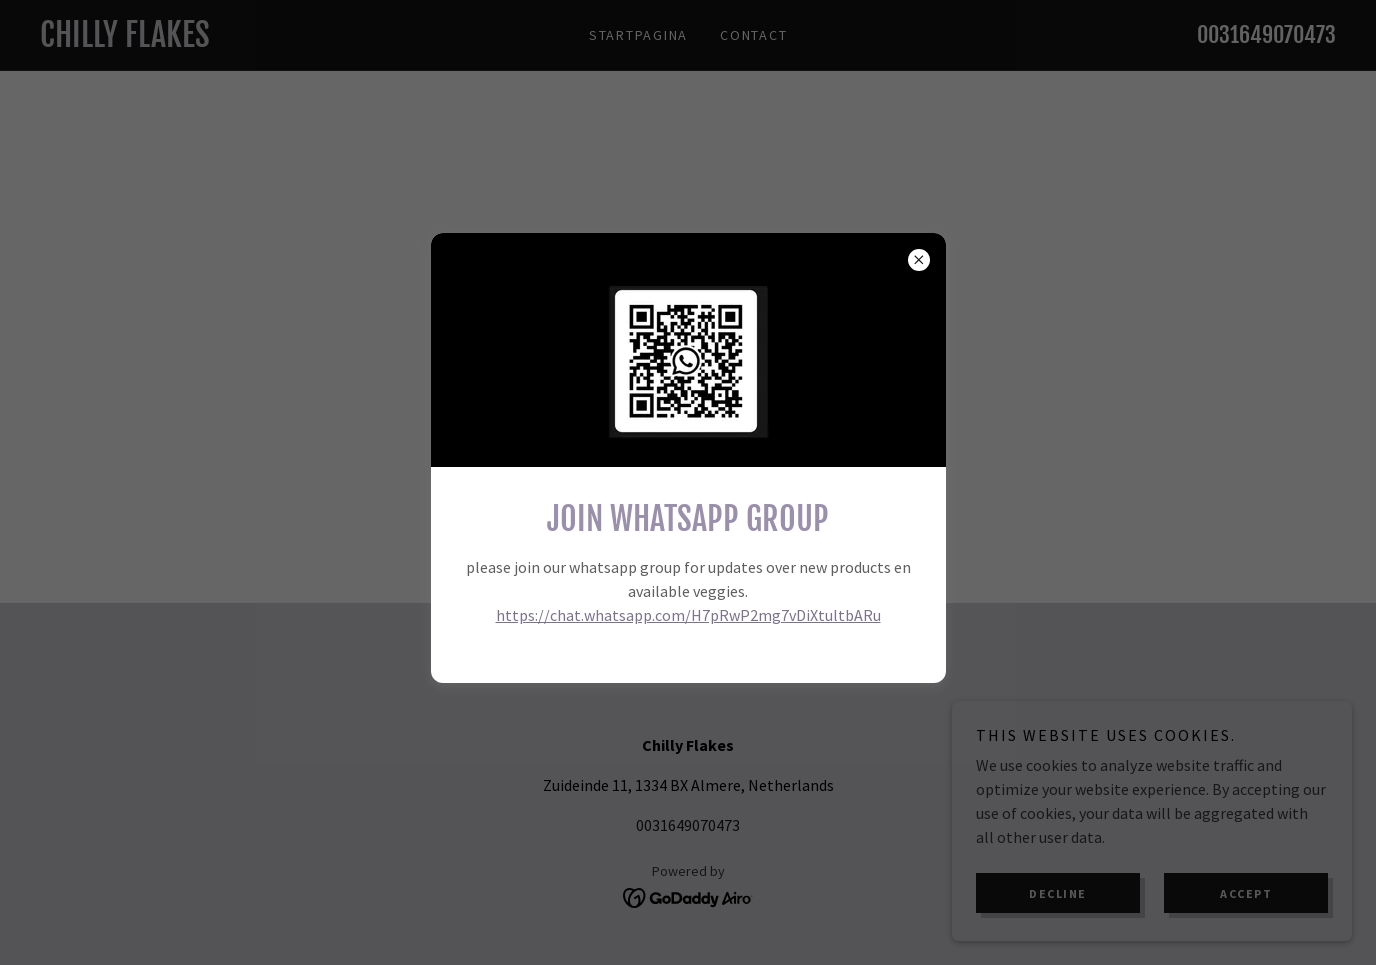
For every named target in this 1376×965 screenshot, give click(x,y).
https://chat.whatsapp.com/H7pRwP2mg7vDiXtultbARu (688, 615)
